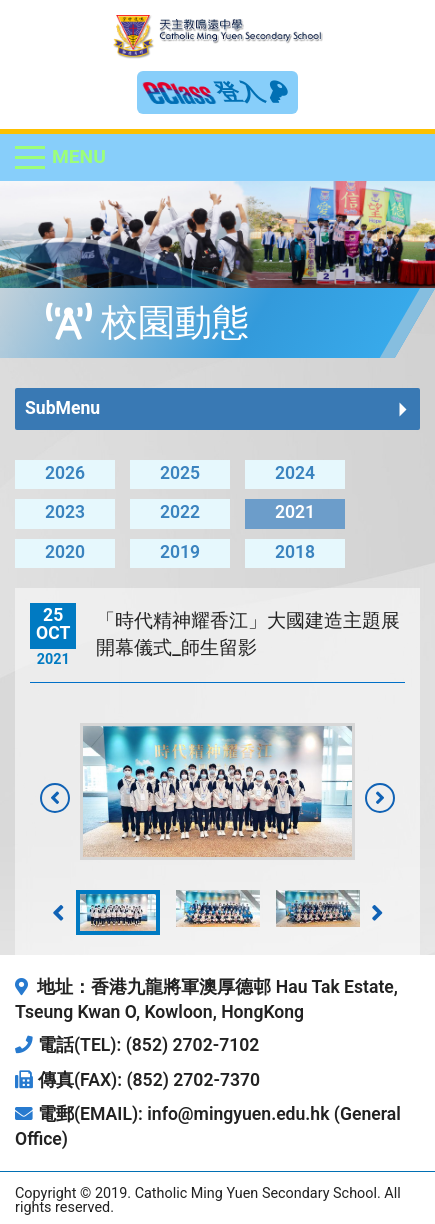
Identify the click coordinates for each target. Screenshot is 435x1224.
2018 (295, 552)
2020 (65, 552)
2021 (295, 512)
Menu (79, 156)
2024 (295, 473)
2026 (65, 473)
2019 (180, 552)
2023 (65, 512)
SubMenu (62, 408)
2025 (180, 473)
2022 (180, 512)
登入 (252, 92)
